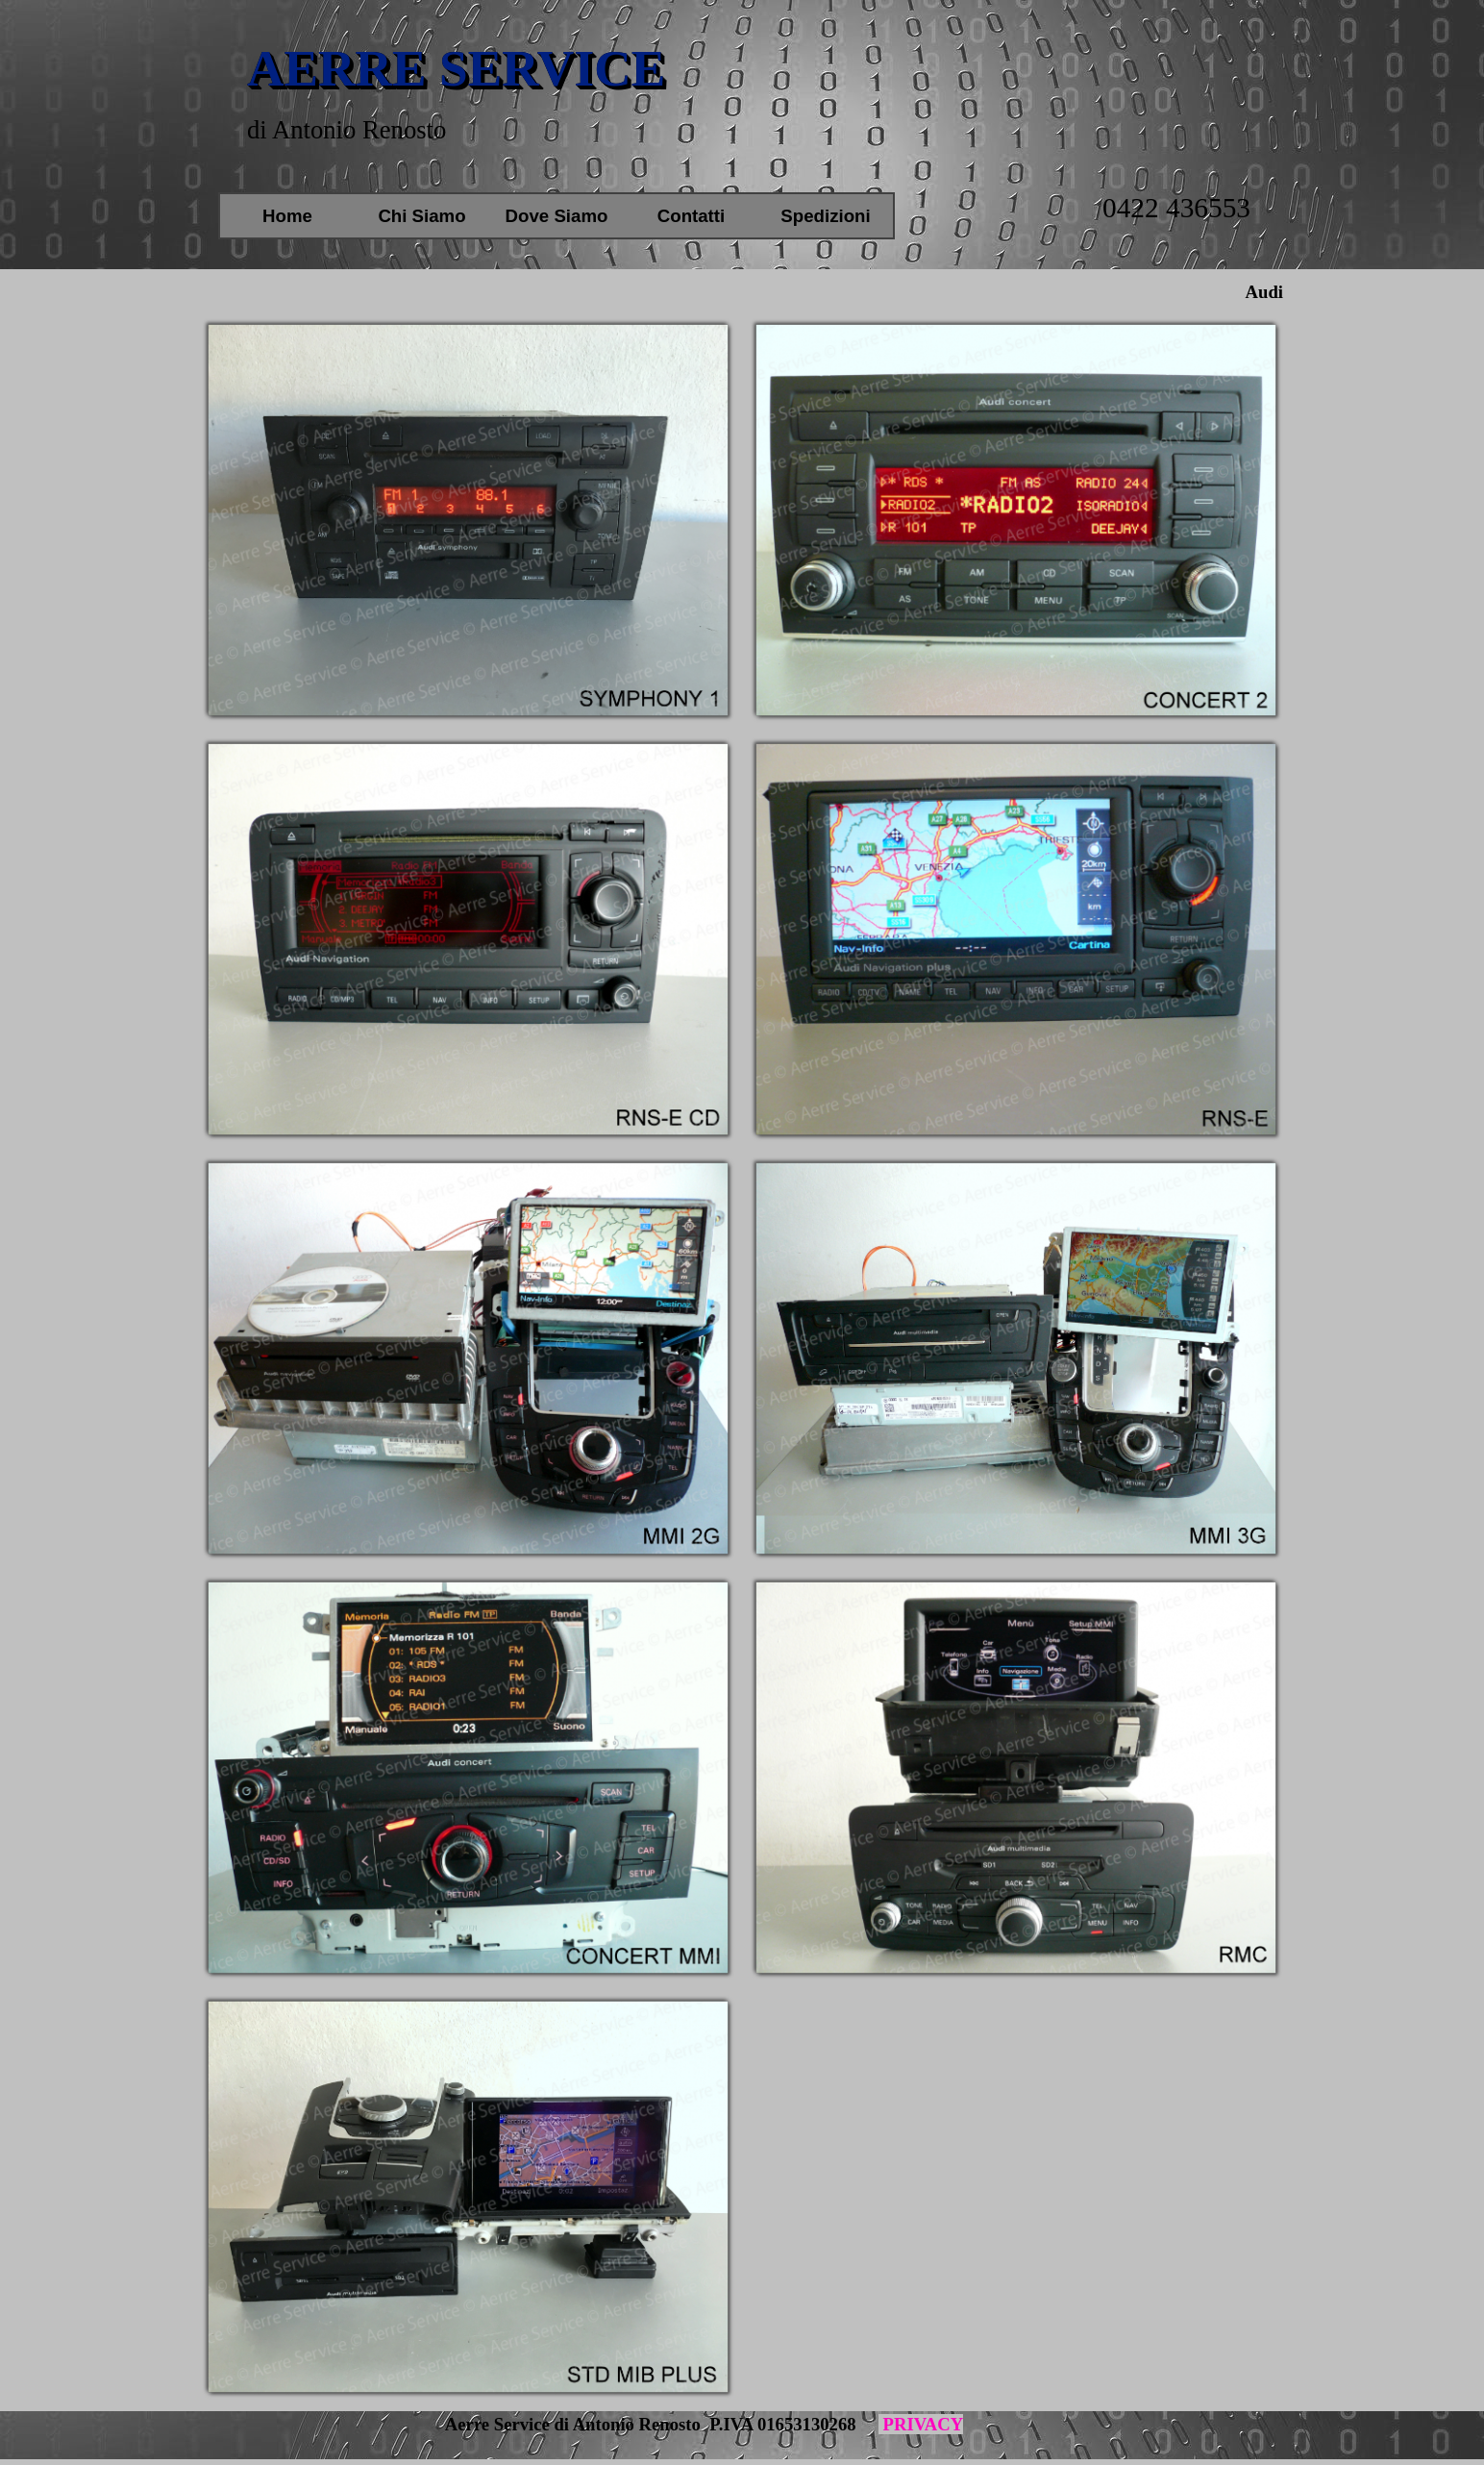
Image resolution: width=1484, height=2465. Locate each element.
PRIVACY (920, 2424)
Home (287, 216)
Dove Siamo (557, 216)
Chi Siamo (421, 216)
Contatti (691, 216)
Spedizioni (825, 216)
